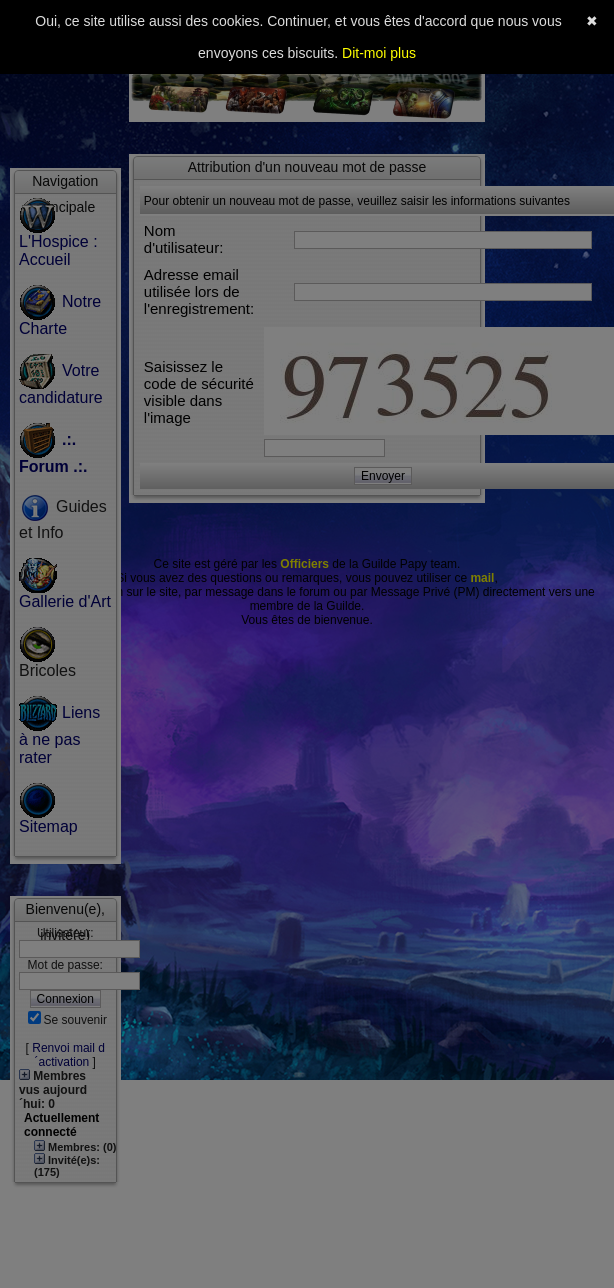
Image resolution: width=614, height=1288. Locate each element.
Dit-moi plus (379, 53)
